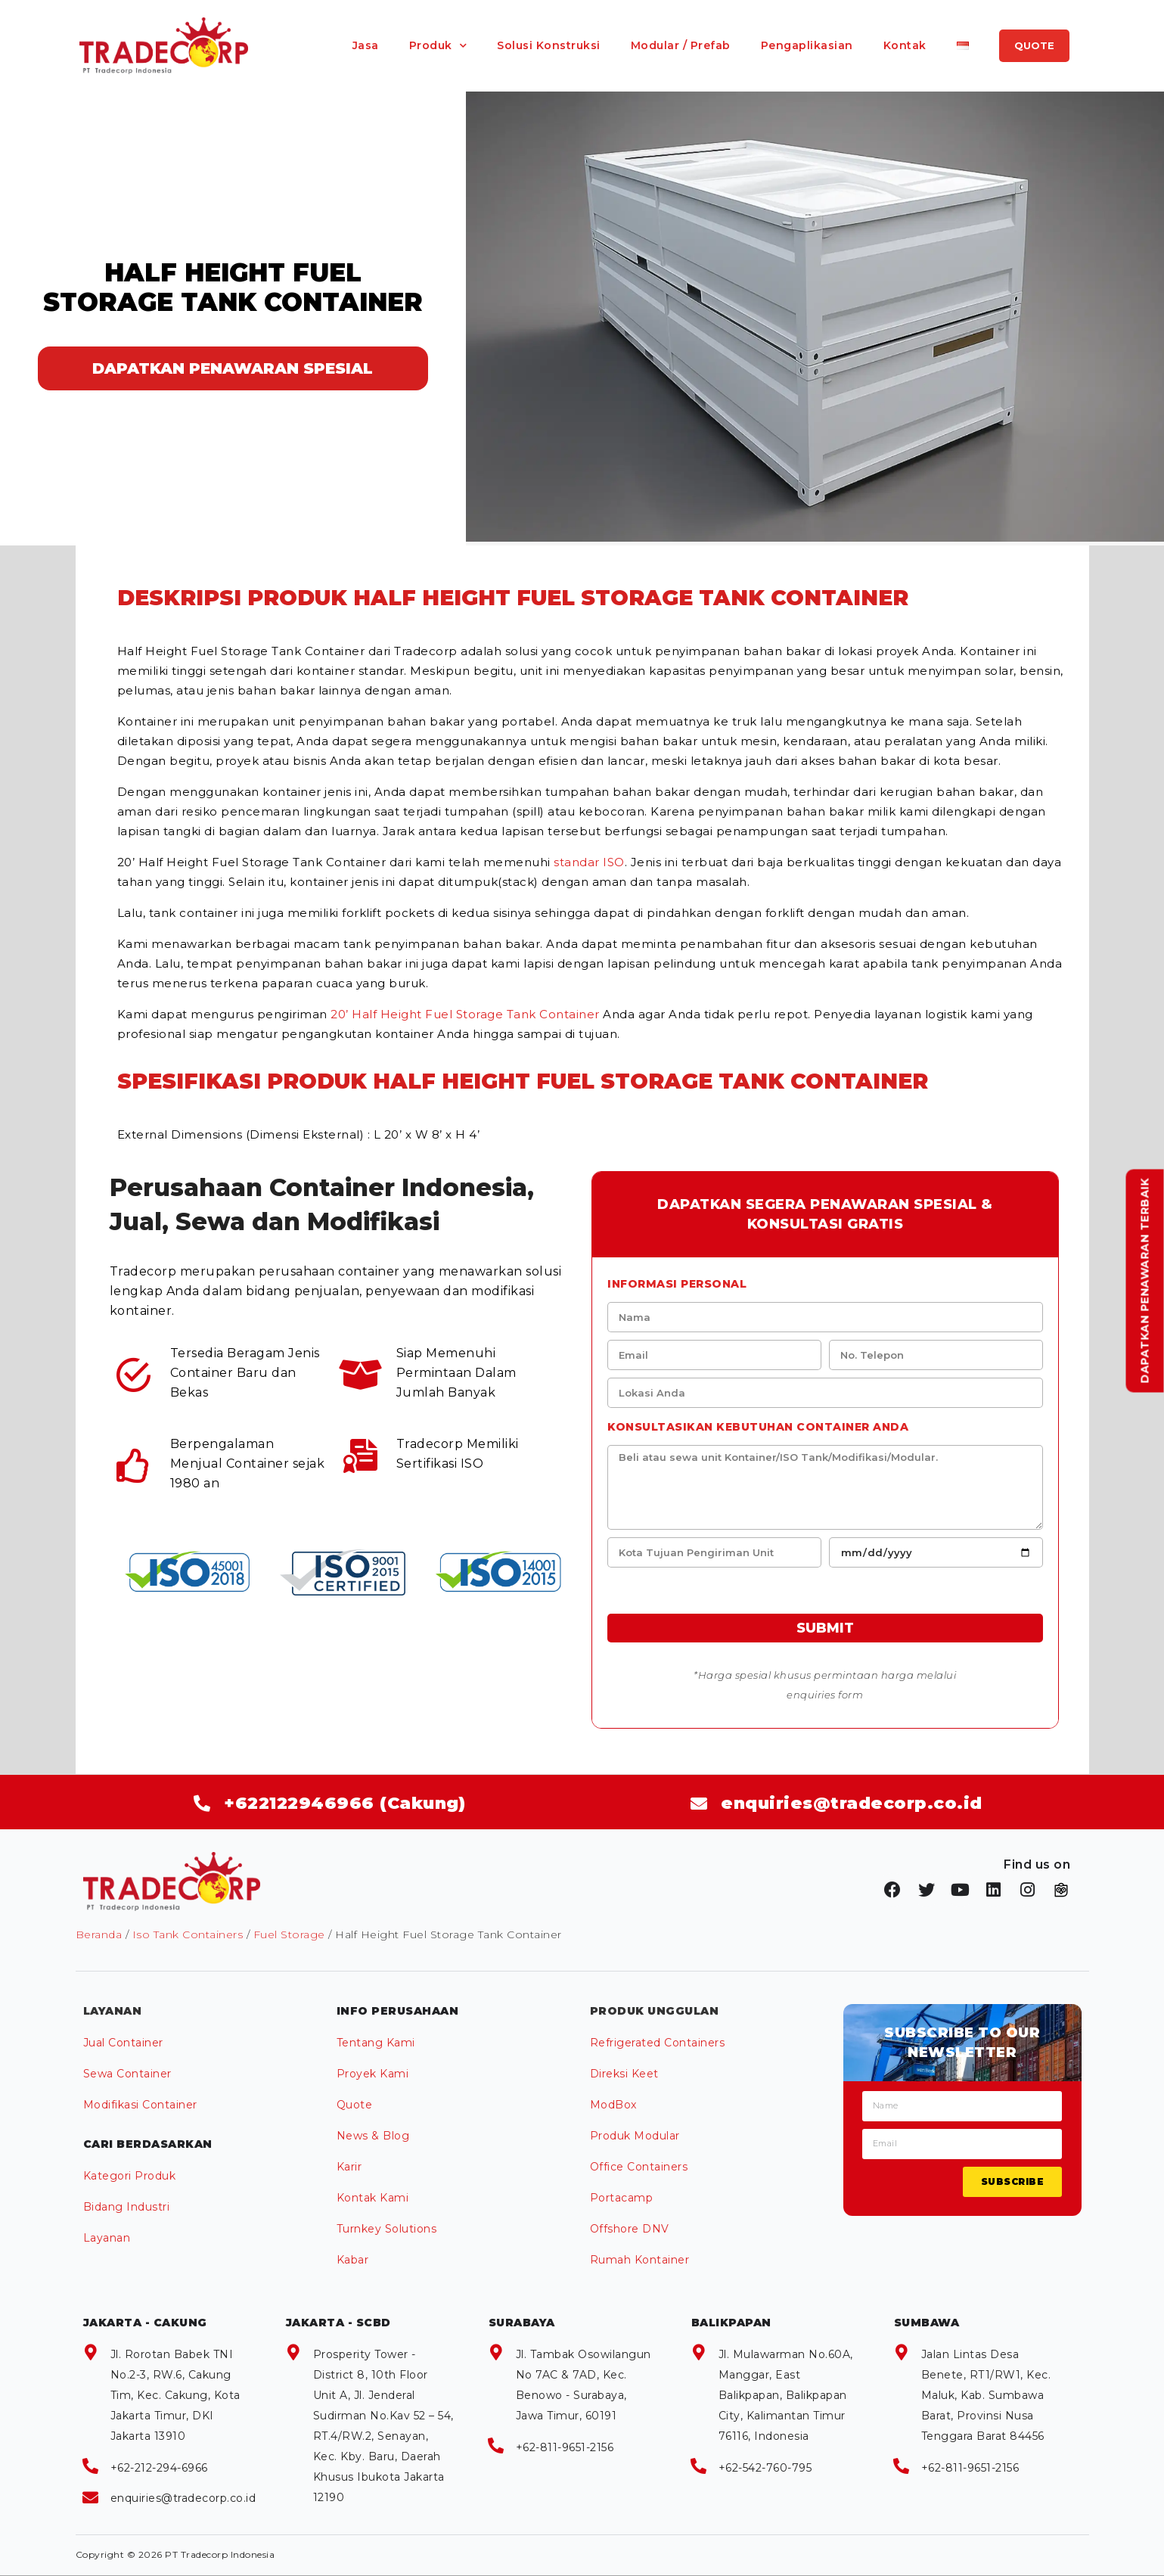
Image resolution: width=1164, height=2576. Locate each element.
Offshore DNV (629, 2229)
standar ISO (589, 862)
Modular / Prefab (681, 45)
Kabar (353, 2260)
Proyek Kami (373, 2073)
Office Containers (639, 2167)
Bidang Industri (126, 2207)
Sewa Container (127, 2073)
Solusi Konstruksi (549, 45)
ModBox (613, 2104)
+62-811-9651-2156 (565, 2447)
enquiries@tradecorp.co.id (183, 2498)
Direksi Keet (624, 2073)
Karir (349, 2167)
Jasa (365, 45)
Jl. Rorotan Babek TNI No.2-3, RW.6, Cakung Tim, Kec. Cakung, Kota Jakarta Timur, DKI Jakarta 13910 (175, 2395)
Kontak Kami (373, 2198)
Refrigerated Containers (657, 2042)
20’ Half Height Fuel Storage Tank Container (465, 1014)
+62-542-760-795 (765, 2468)
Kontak (905, 45)
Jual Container (123, 2042)
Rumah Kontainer (640, 2260)
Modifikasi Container (140, 2104)
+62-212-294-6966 (159, 2468)
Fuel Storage (289, 1934)
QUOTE (1034, 45)
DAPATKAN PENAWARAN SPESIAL (232, 368)
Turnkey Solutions (387, 2229)
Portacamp (621, 2198)
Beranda (99, 1934)
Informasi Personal (677, 1284)
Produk (430, 45)
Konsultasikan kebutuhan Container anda (757, 1427)
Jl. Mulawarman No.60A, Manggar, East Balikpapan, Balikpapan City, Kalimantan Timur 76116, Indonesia (786, 2395)
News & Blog (373, 2136)
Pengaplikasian (807, 45)
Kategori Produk (129, 2176)
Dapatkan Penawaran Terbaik (1145, 1280)
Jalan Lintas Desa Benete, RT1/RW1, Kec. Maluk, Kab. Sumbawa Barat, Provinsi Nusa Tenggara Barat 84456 (986, 2395)
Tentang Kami (376, 2042)
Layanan (107, 2238)
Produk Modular (635, 2136)
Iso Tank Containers (188, 1934)
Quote (355, 2104)
